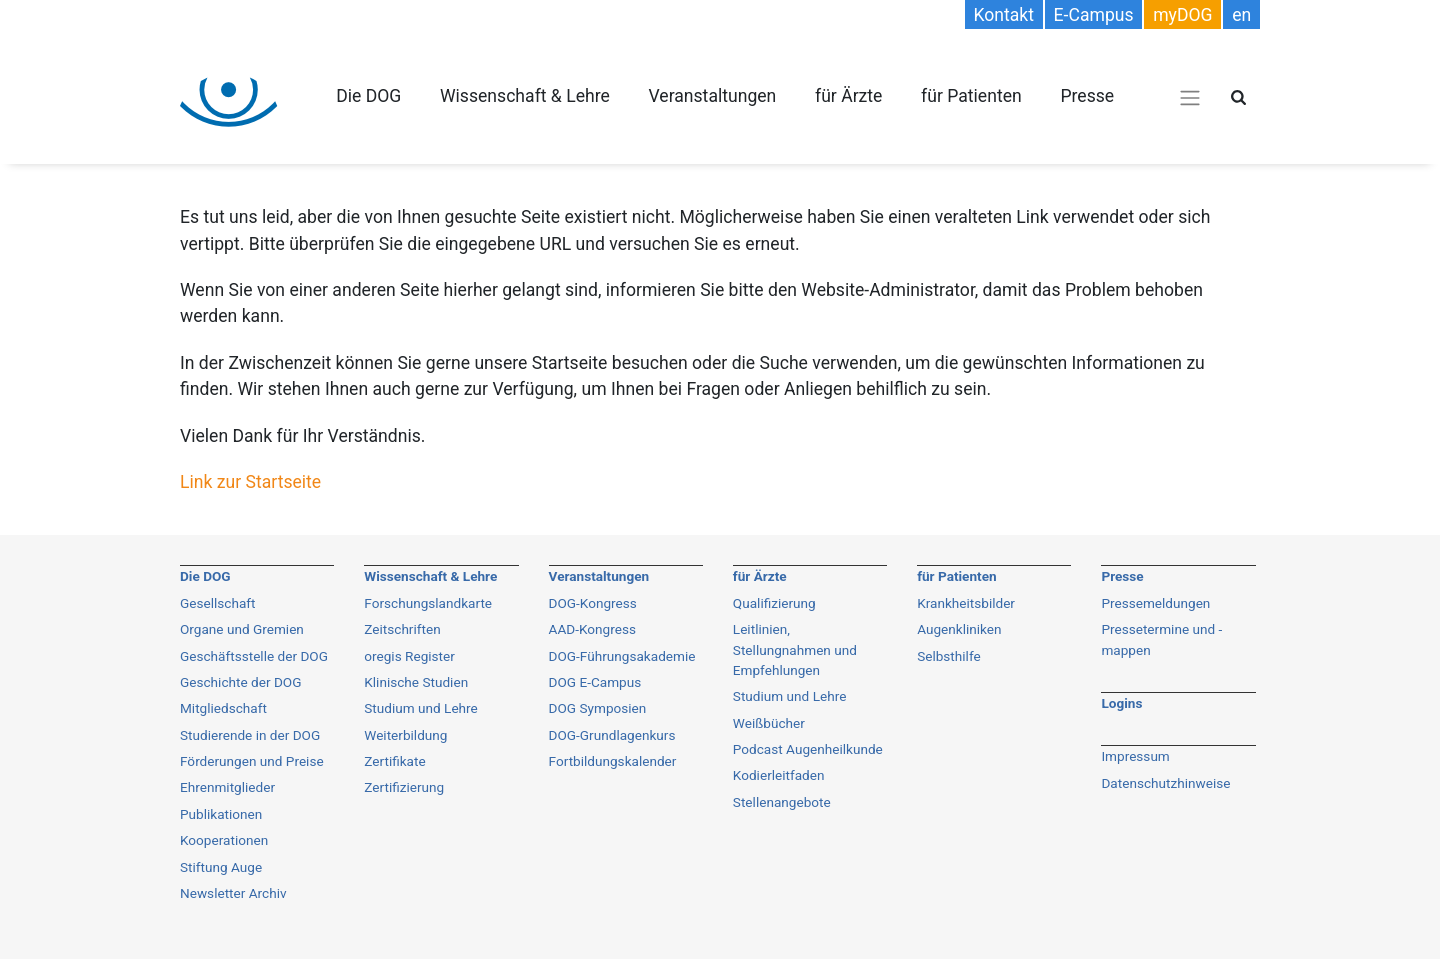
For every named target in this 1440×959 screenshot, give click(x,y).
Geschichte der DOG (240, 682)
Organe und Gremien (242, 629)
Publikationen (221, 814)
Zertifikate (394, 761)
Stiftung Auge (221, 867)
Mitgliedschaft (223, 708)
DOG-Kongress (593, 603)
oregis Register (409, 656)
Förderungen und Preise (252, 761)
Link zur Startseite (250, 482)
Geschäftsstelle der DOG (254, 656)
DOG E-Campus (595, 682)
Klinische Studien (416, 682)
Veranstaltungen (712, 96)
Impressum (1135, 756)
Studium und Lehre (421, 708)
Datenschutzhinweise (1165, 783)
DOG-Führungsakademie (622, 656)
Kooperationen (224, 840)
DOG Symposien (598, 708)
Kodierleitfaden (779, 775)
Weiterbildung (405, 735)
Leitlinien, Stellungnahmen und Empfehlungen (795, 649)
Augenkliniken (959, 629)
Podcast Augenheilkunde (808, 749)
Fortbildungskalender (613, 761)
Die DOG (368, 96)
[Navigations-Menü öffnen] (1190, 97)
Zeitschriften (402, 629)
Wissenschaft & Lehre (525, 96)
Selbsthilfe (949, 656)
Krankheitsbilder (966, 603)
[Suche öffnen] (1238, 97)
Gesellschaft (218, 603)
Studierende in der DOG (250, 735)
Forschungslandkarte (428, 603)
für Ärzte (848, 96)
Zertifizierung (404, 787)
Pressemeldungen (1155, 603)
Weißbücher (769, 723)
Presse (1087, 96)
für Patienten (971, 96)
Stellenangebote (782, 802)
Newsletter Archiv (233, 893)
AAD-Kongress (592, 629)
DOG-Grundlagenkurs (612, 735)
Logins (1121, 703)
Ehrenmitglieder (227, 787)
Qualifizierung (774, 603)
